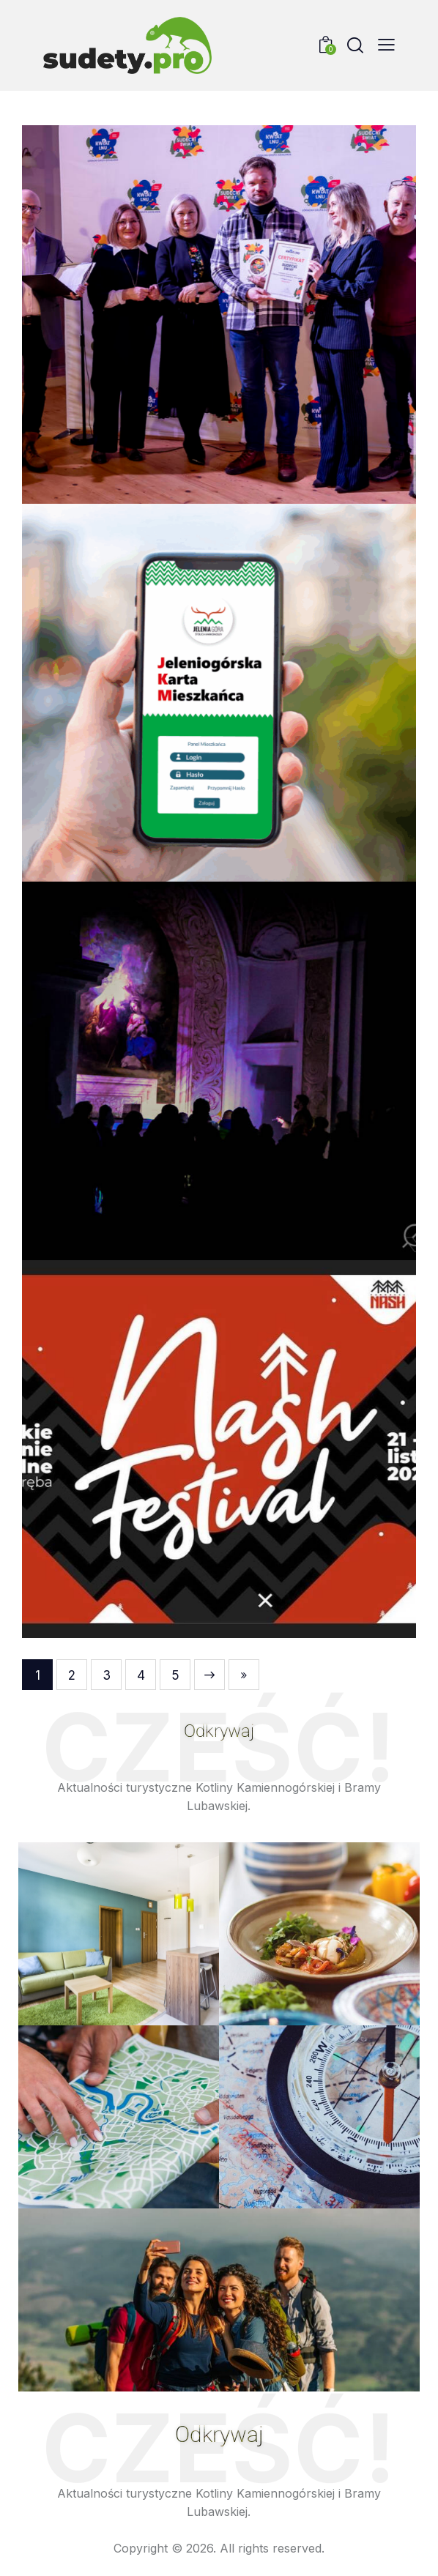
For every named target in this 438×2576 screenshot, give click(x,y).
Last (244, 1674)
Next (209, 1674)
